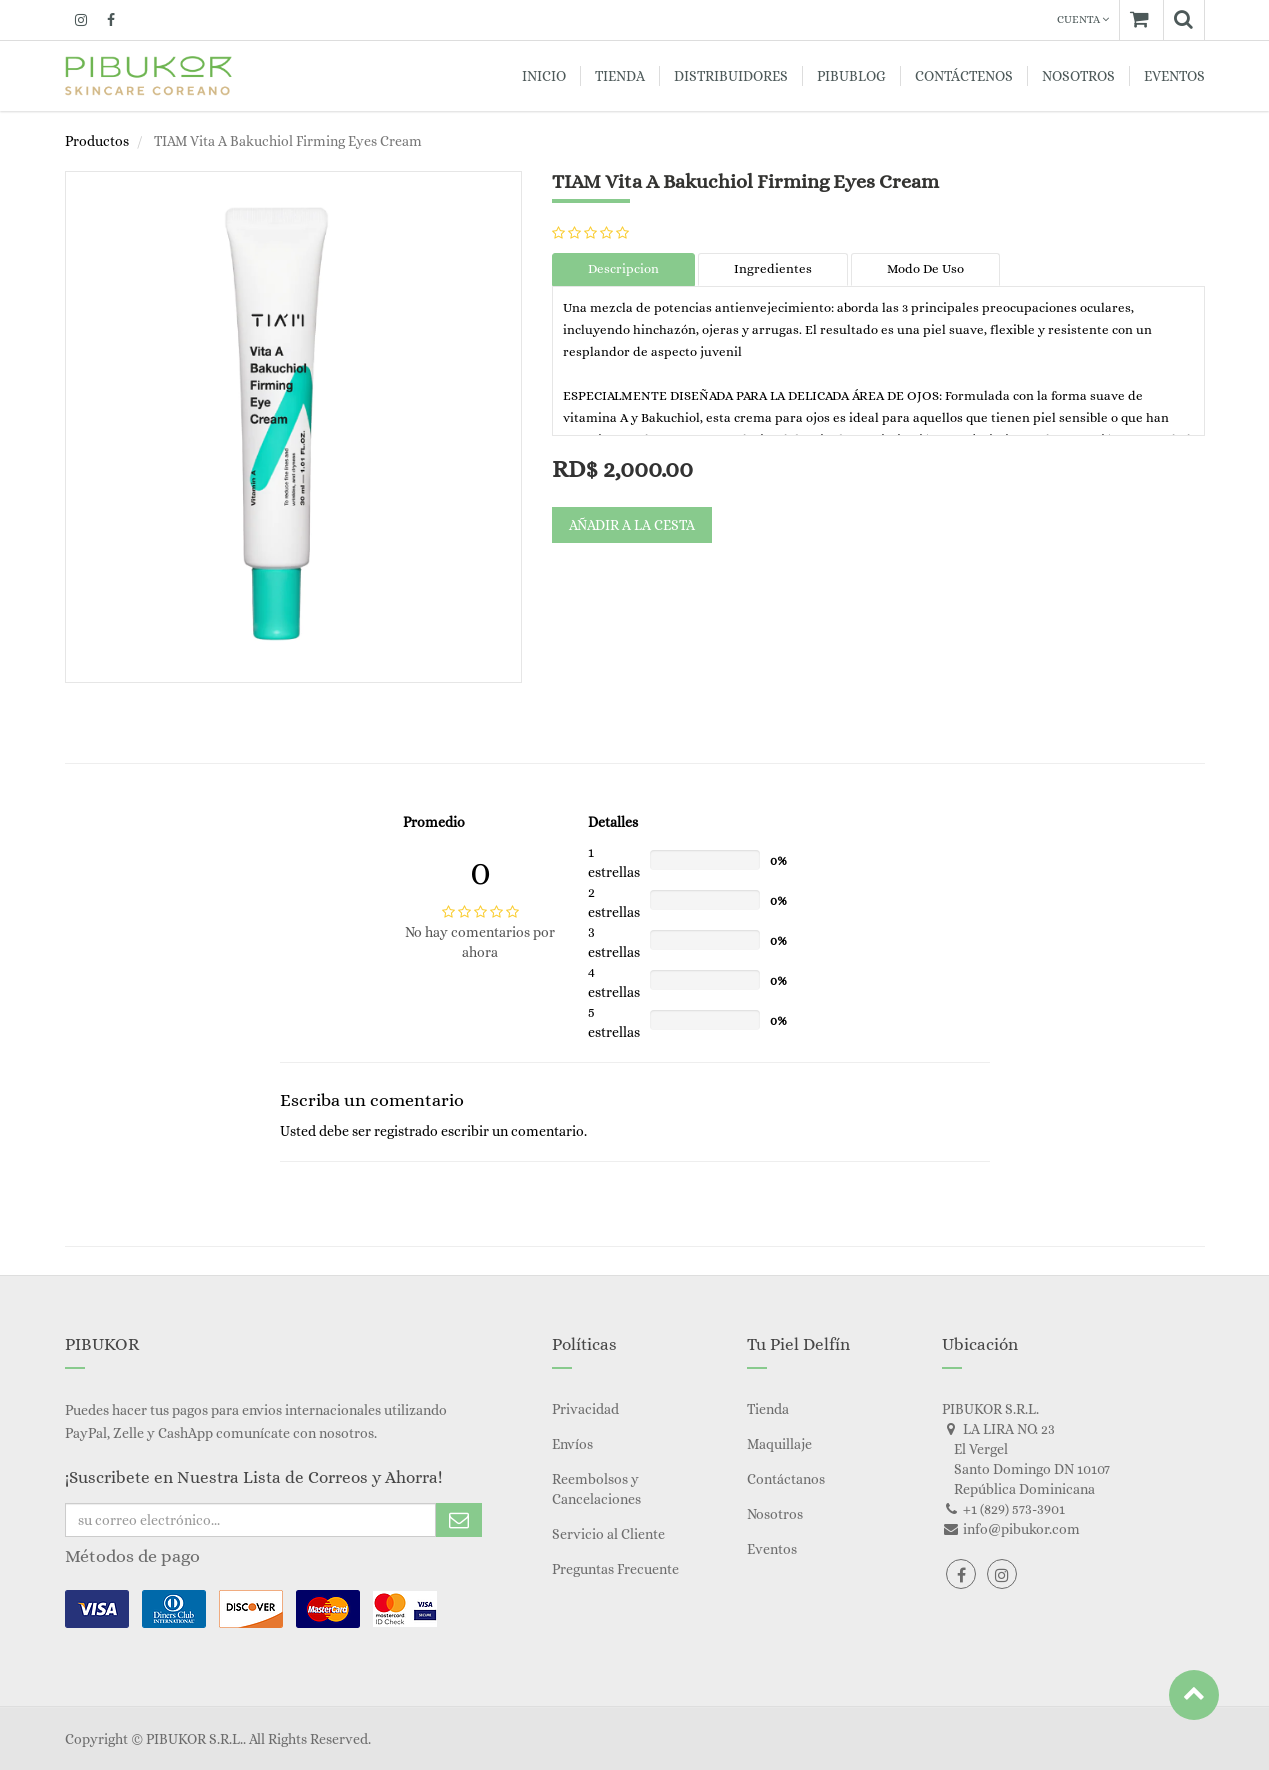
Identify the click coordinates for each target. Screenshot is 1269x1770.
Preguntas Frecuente (615, 1569)
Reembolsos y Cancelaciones (596, 1489)
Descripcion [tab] (623, 268)
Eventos (772, 1549)
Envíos (572, 1444)
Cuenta (1083, 19)
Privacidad (585, 1409)
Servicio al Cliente (608, 1534)
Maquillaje (779, 1444)
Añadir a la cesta (632, 525)
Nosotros (775, 1514)
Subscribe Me (459, 1520)
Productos (97, 141)
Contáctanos (786, 1479)
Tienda (768, 1409)
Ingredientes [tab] (773, 268)
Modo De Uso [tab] (925, 268)
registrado (406, 1131)
